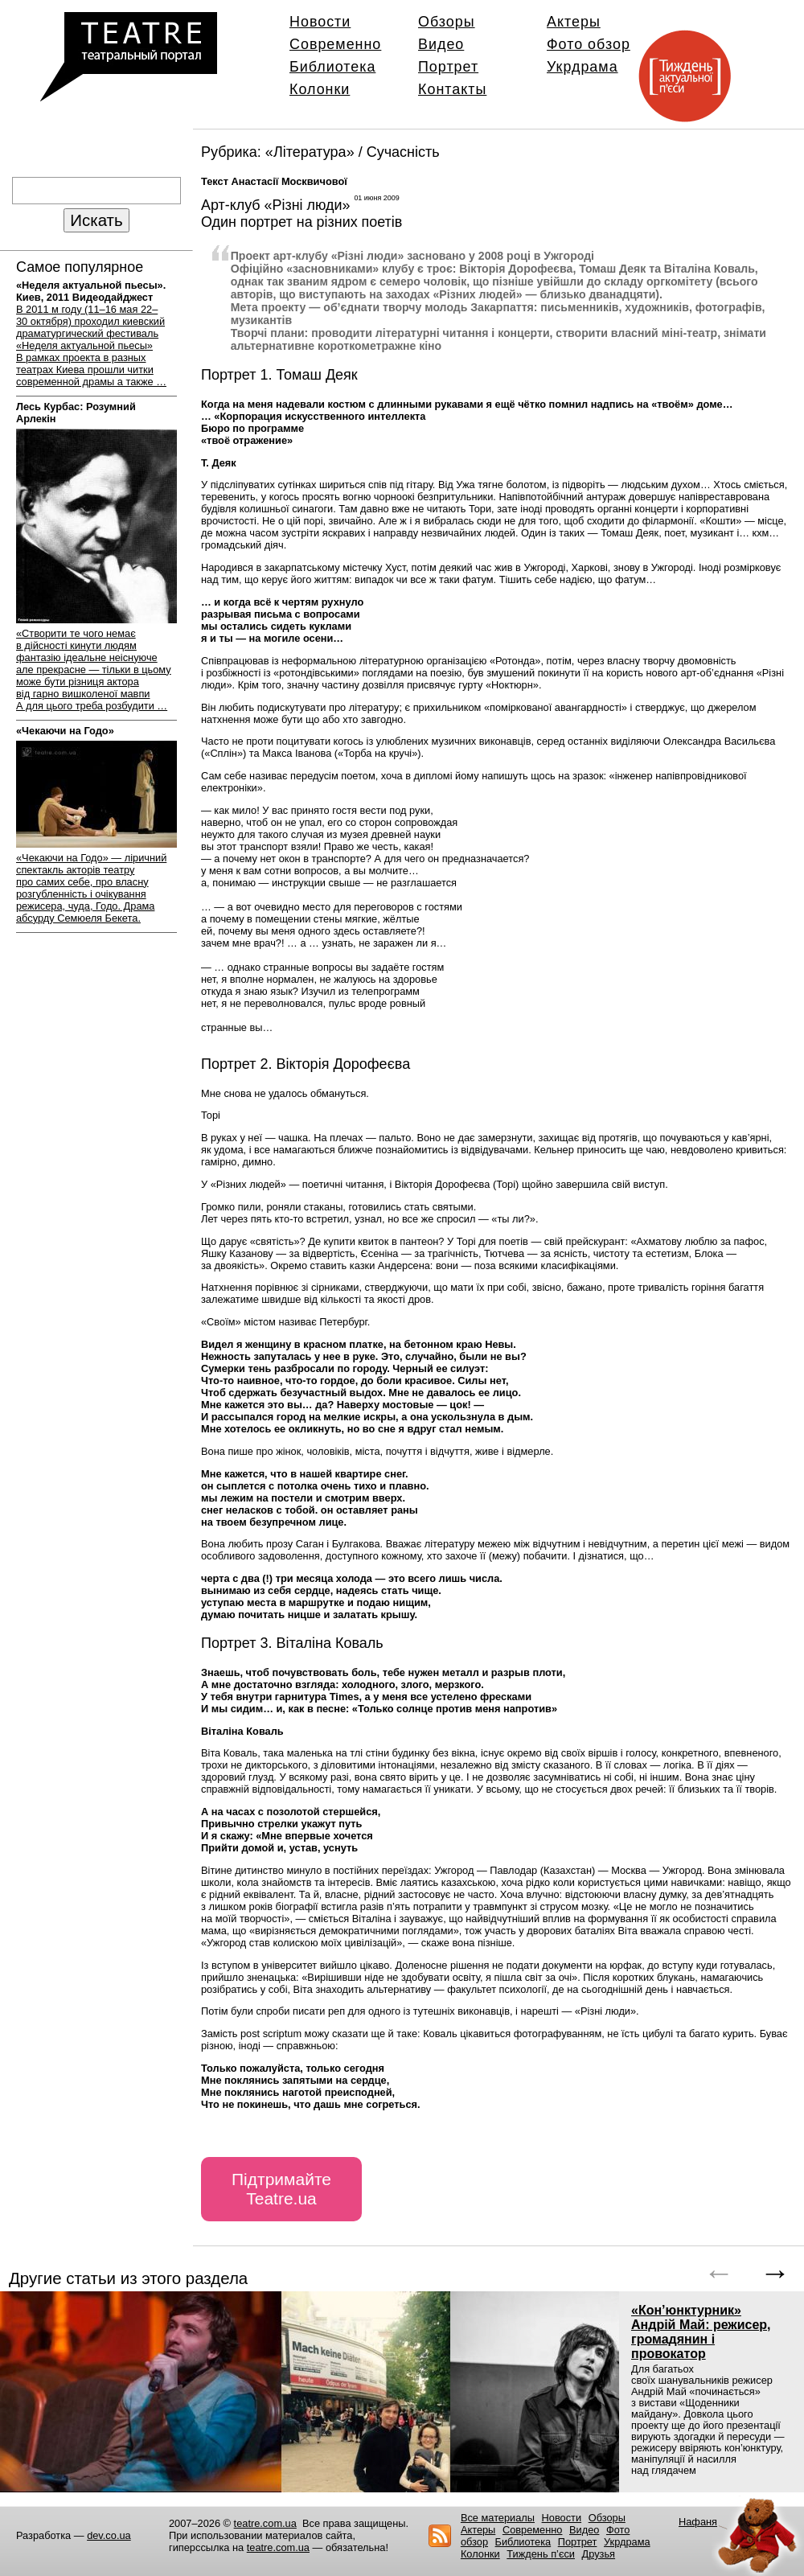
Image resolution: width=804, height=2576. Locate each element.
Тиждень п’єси (541, 2554)
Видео (441, 44)
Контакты (452, 89)
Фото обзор (588, 44)
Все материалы (498, 2518)
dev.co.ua (109, 2535)
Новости (320, 22)
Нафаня (698, 2522)
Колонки (319, 89)
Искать (96, 220)
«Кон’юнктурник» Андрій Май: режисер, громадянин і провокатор (701, 2331)
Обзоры (446, 22)
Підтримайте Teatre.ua (281, 2189)
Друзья (599, 2554)
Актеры (574, 22)
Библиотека (332, 67)
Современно (335, 44)
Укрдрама (582, 67)
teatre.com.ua (265, 2523)
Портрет (448, 67)
